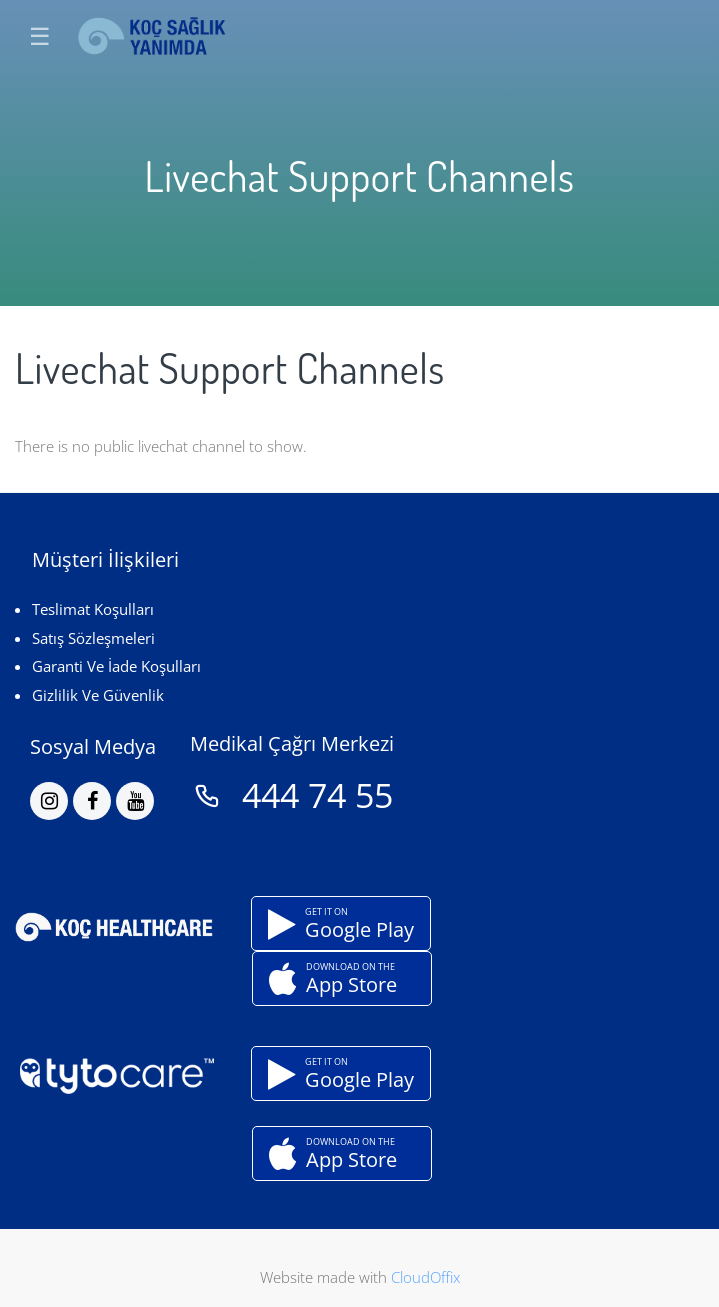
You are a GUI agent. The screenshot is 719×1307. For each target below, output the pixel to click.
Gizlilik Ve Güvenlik (98, 695)
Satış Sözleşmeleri (93, 638)
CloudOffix (425, 1277)
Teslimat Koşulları (93, 609)
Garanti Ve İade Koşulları (116, 666)
